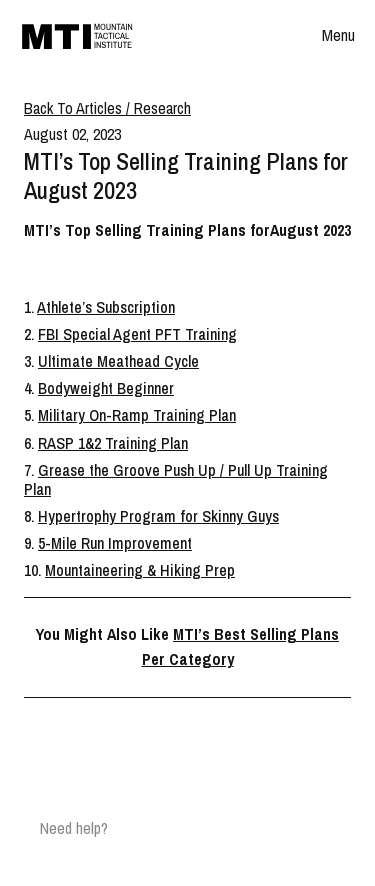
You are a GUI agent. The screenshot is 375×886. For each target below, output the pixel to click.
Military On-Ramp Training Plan (137, 415)
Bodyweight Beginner (106, 388)
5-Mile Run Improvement (115, 543)
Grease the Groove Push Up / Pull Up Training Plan (176, 479)
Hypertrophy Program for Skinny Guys (158, 516)
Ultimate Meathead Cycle (118, 361)
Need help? (74, 828)
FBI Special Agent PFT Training (137, 334)
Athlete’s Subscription (106, 307)
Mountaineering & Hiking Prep (140, 570)
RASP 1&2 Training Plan (113, 443)
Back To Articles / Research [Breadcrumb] (107, 108)
